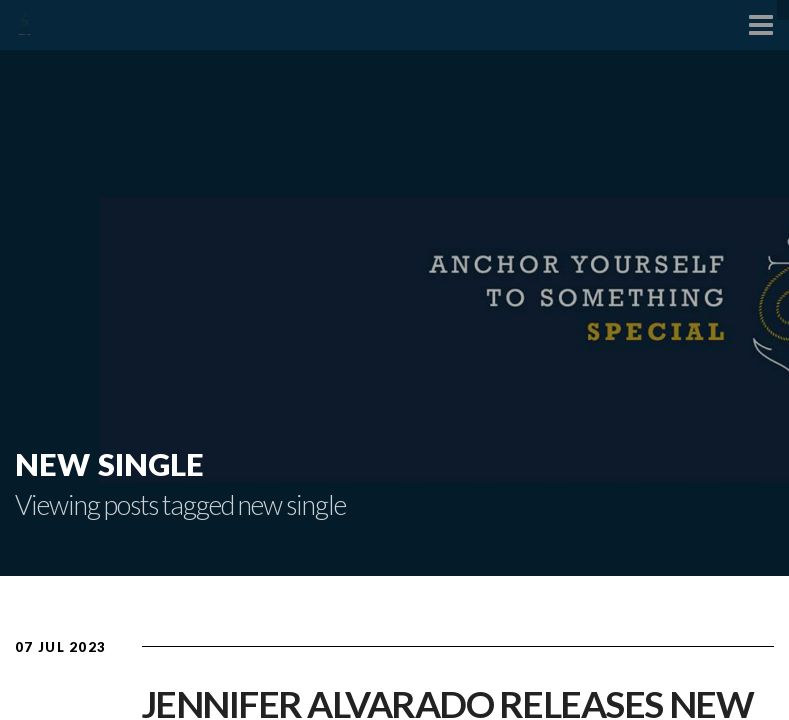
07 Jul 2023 (60, 647)
